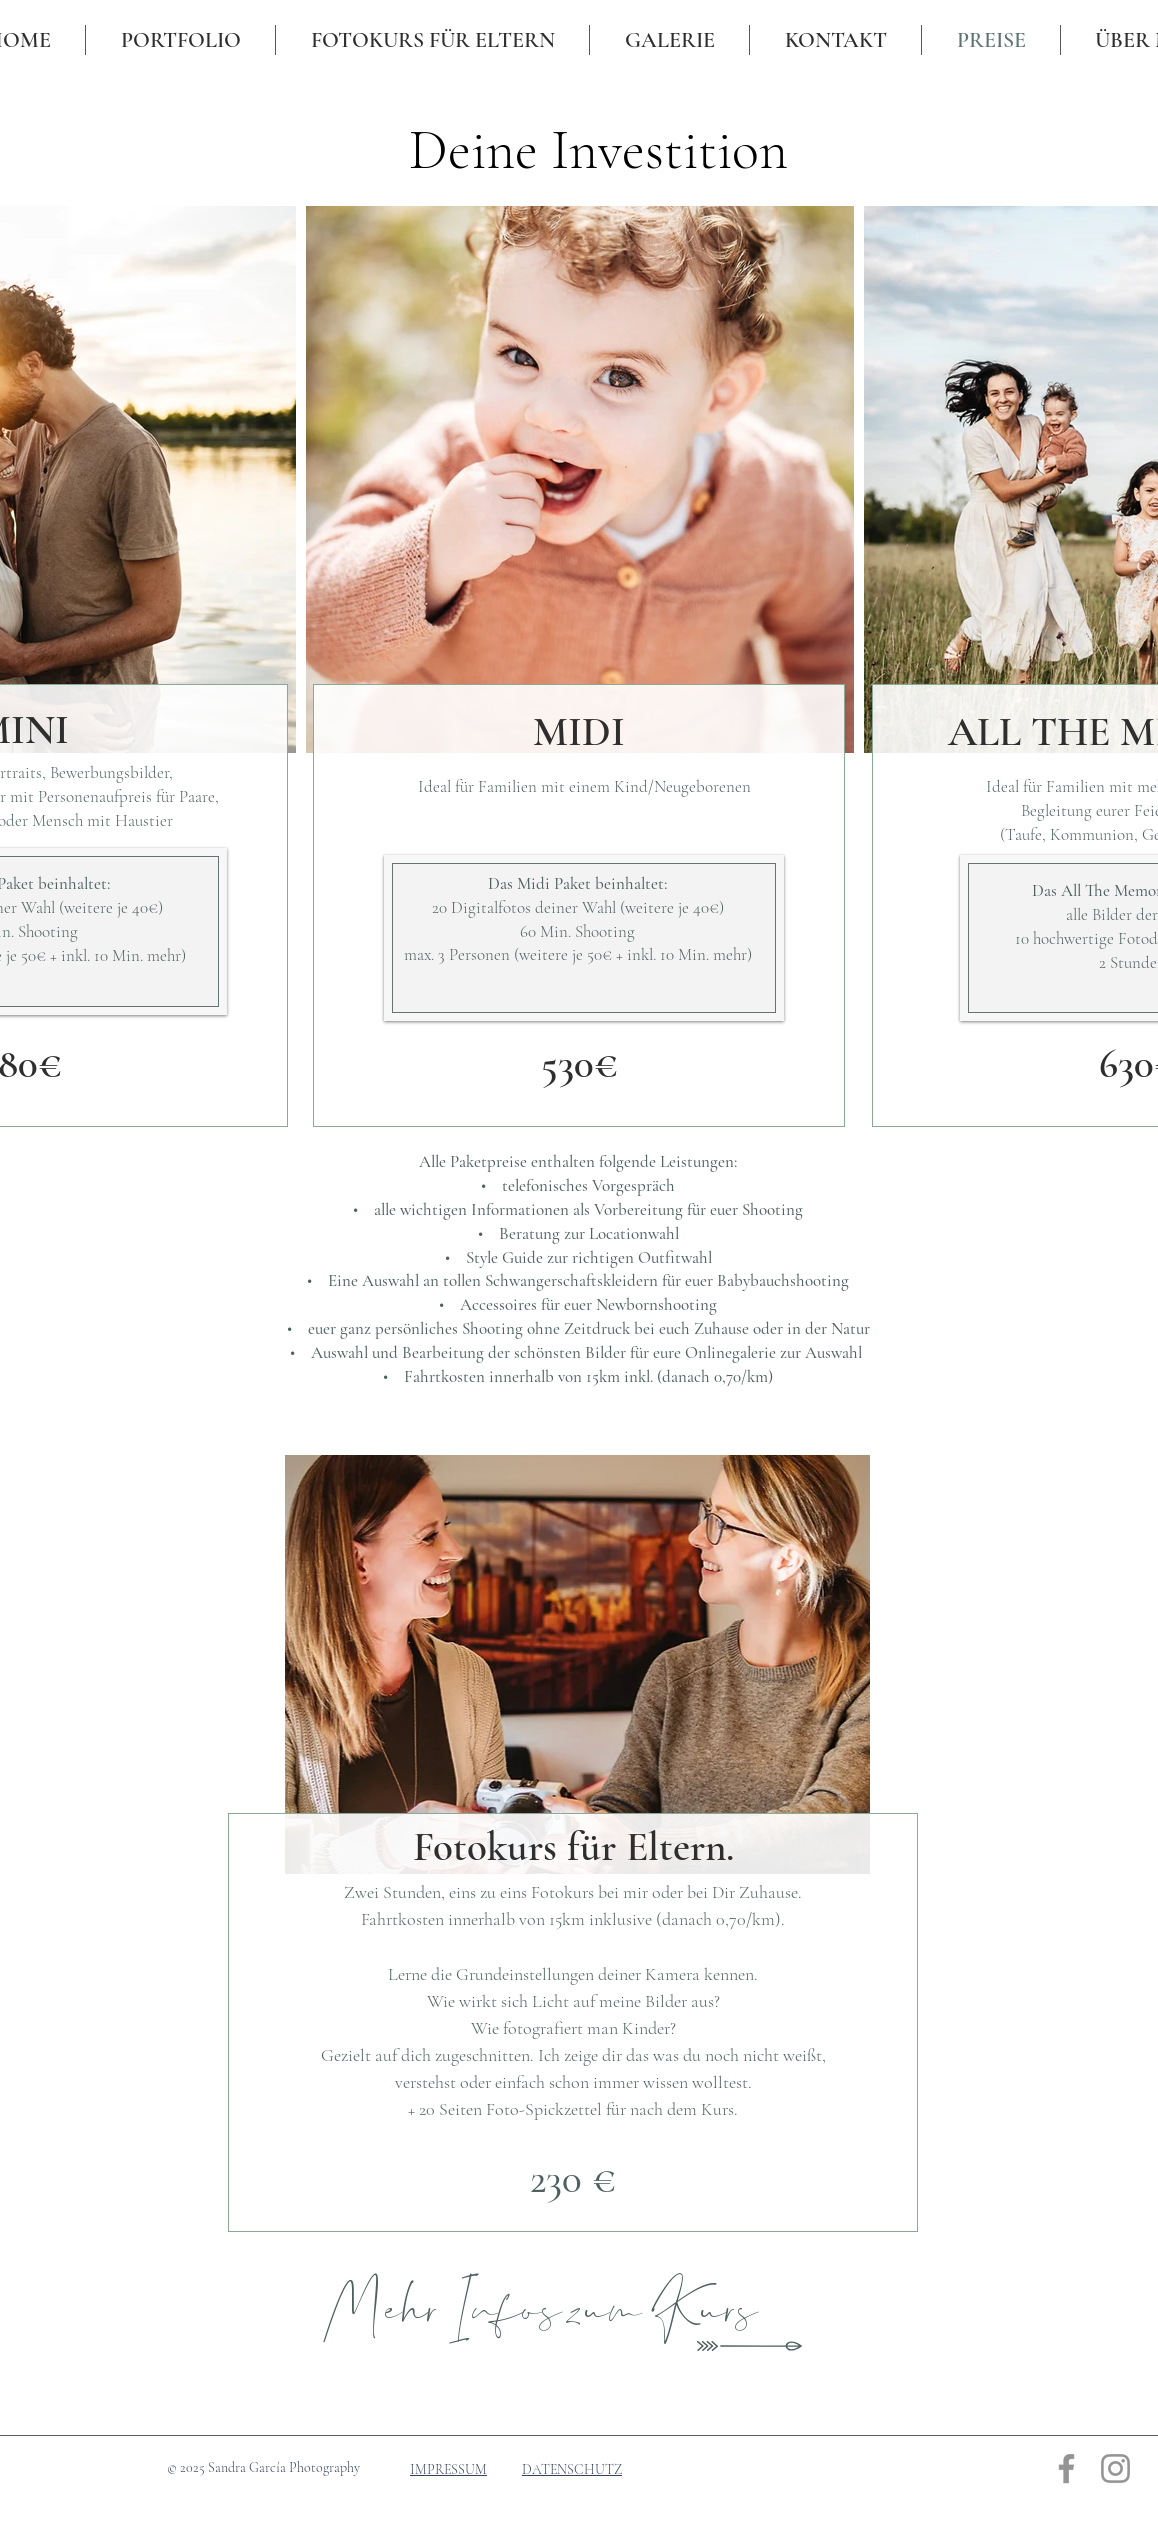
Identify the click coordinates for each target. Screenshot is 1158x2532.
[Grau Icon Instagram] (1115, 2468)
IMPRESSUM (448, 2469)
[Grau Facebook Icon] (1066, 2468)
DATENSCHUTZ (572, 2469)
